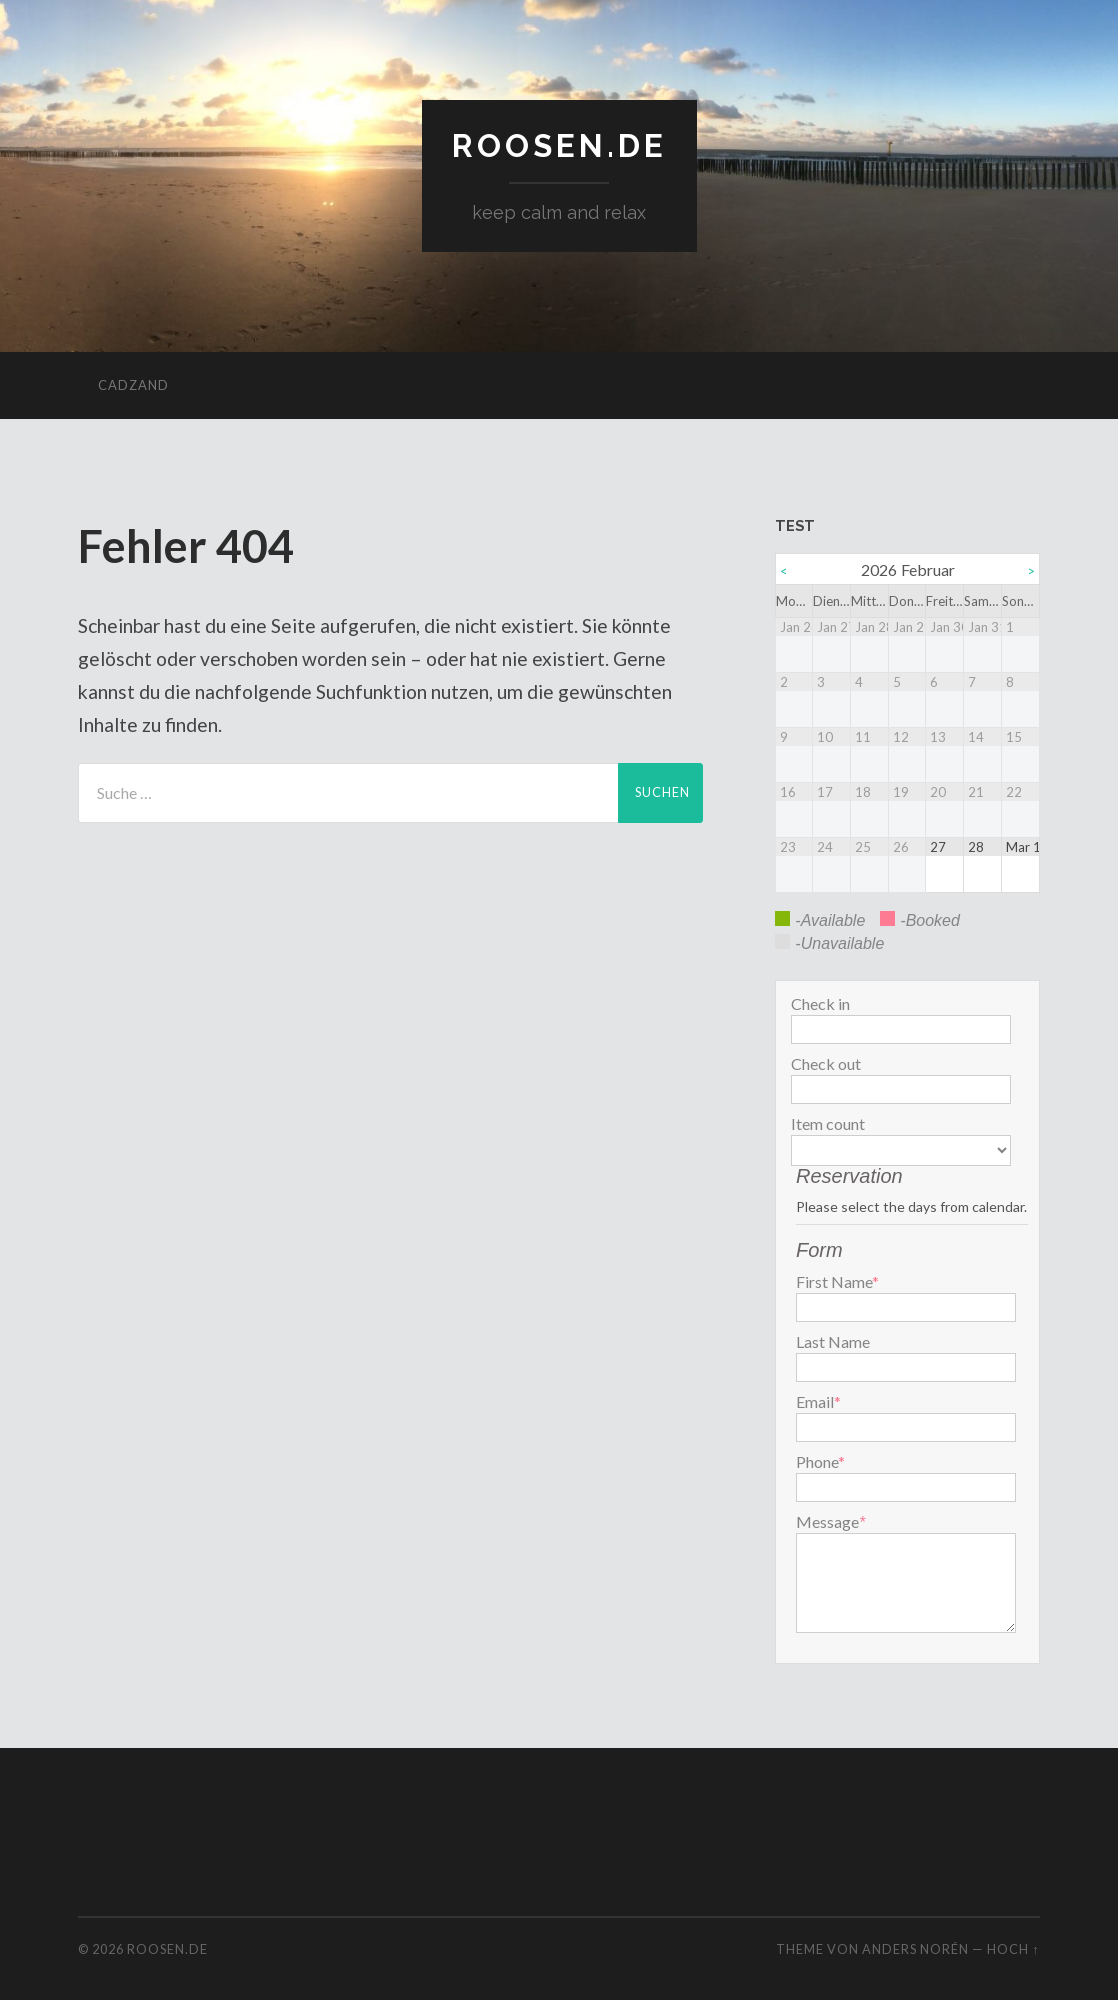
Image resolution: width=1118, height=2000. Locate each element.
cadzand (133, 385)
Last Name (833, 1342)
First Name (837, 1282)
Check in (820, 1004)
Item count (828, 1124)
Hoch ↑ (1013, 1949)
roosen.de (559, 145)
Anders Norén (915, 1949)
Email (818, 1402)
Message (827, 1522)
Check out (826, 1064)
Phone (820, 1462)
